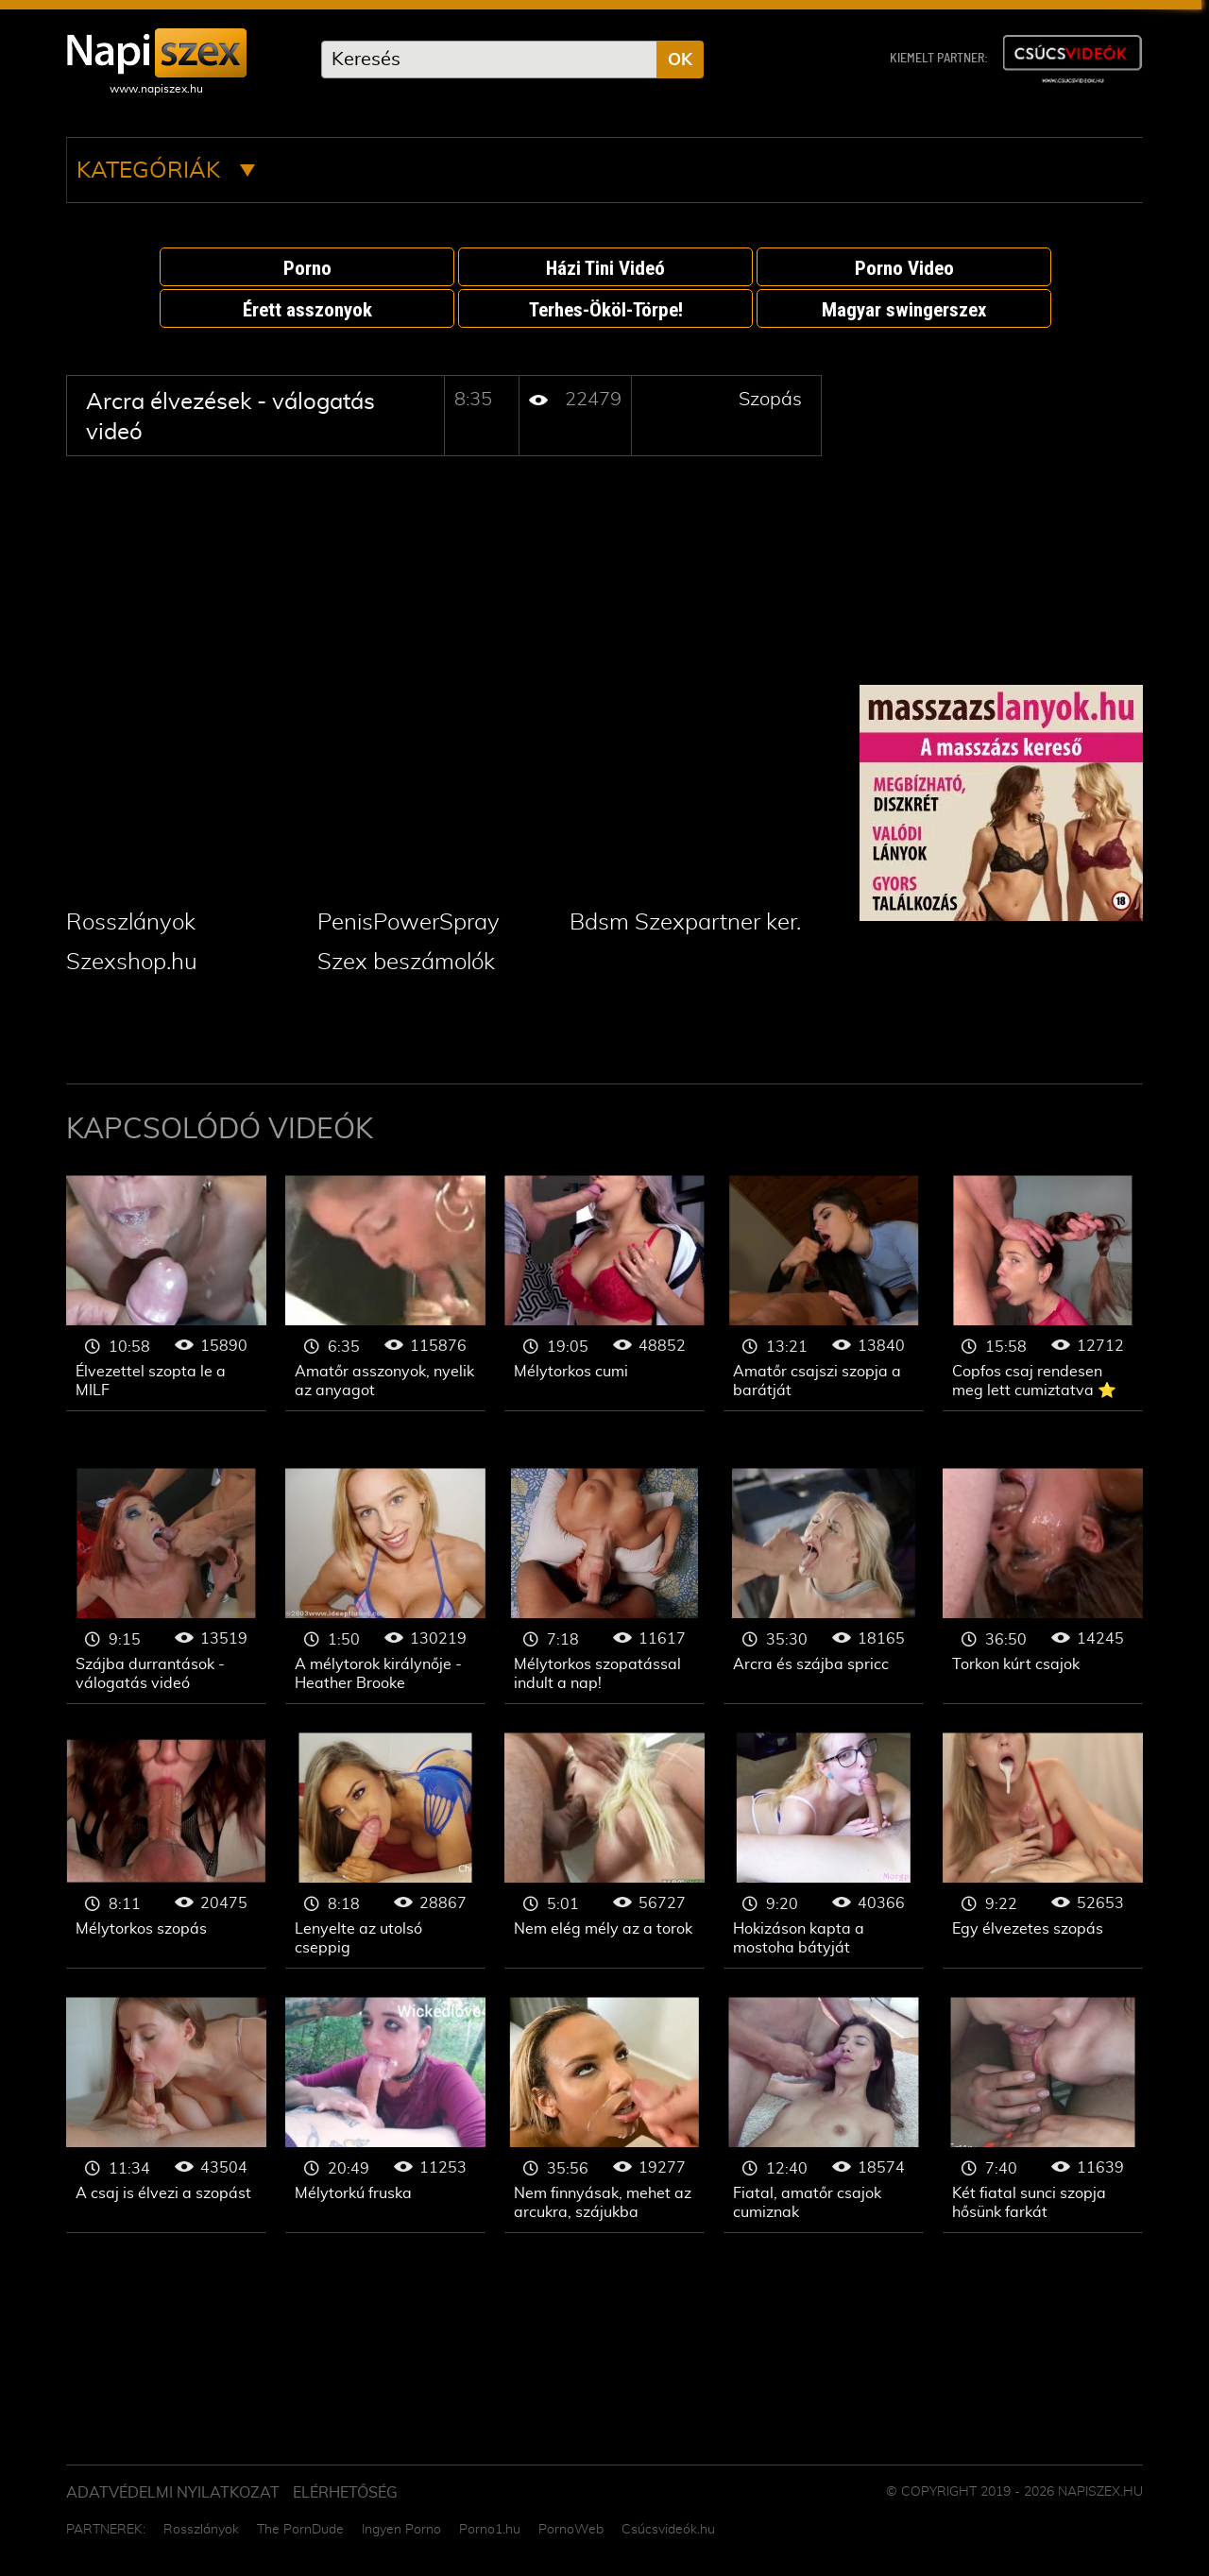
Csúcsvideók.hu (668, 2529)
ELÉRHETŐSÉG (345, 2492)
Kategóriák (166, 171)
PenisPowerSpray (408, 923)
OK (680, 60)
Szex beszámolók (406, 962)
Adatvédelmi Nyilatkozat (173, 2492)
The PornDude (300, 2529)
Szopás (770, 399)
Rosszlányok (131, 923)
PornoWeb (571, 2529)
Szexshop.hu (131, 962)
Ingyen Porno (401, 2529)
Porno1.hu (489, 2529)
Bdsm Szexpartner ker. (685, 923)
